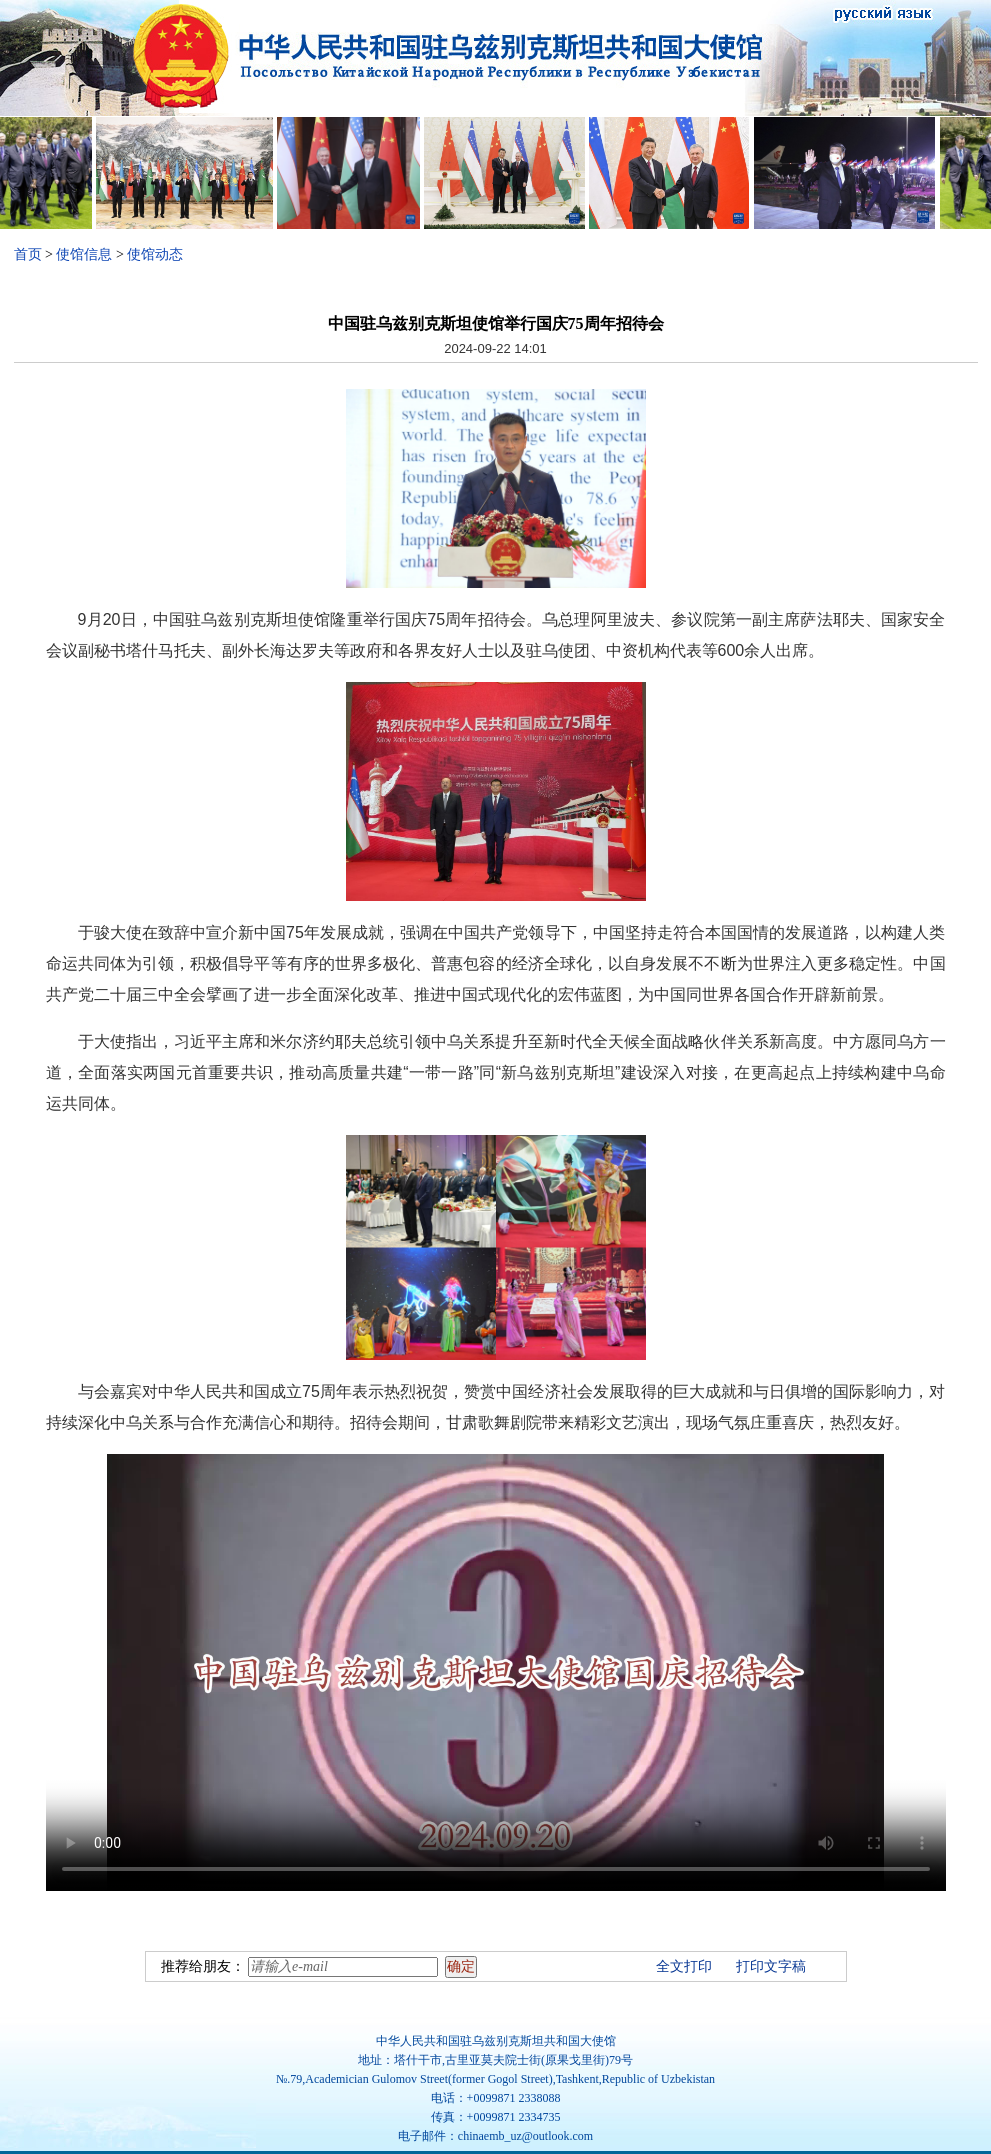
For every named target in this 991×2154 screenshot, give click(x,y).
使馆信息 (84, 254)
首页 (28, 254)
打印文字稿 (771, 1966)
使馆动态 (155, 254)
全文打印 (684, 1966)
